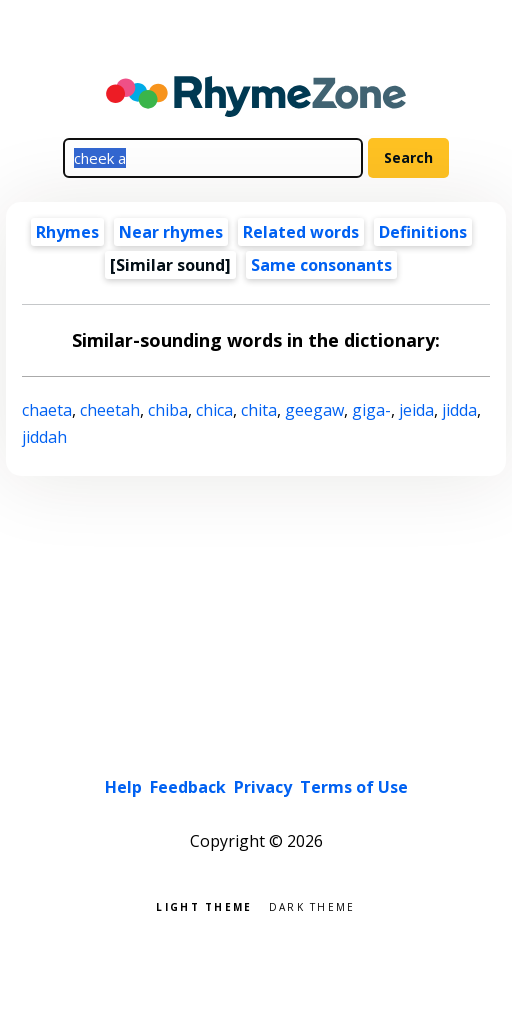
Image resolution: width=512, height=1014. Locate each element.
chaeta (47, 410)
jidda (459, 410)
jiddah (44, 437)
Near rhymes (171, 232)
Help (123, 787)
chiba (168, 410)
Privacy (263, 787)
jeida (416, 410)
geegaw (314, 410)
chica (214, 410)
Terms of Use (354, 787)
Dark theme (312, 905)
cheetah (110, 410)
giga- (371, 410)
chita (259, 410)
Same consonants (321, 265)
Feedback (188, 787)
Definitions (423, 232)
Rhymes (67, 232)
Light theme (204, 905)
